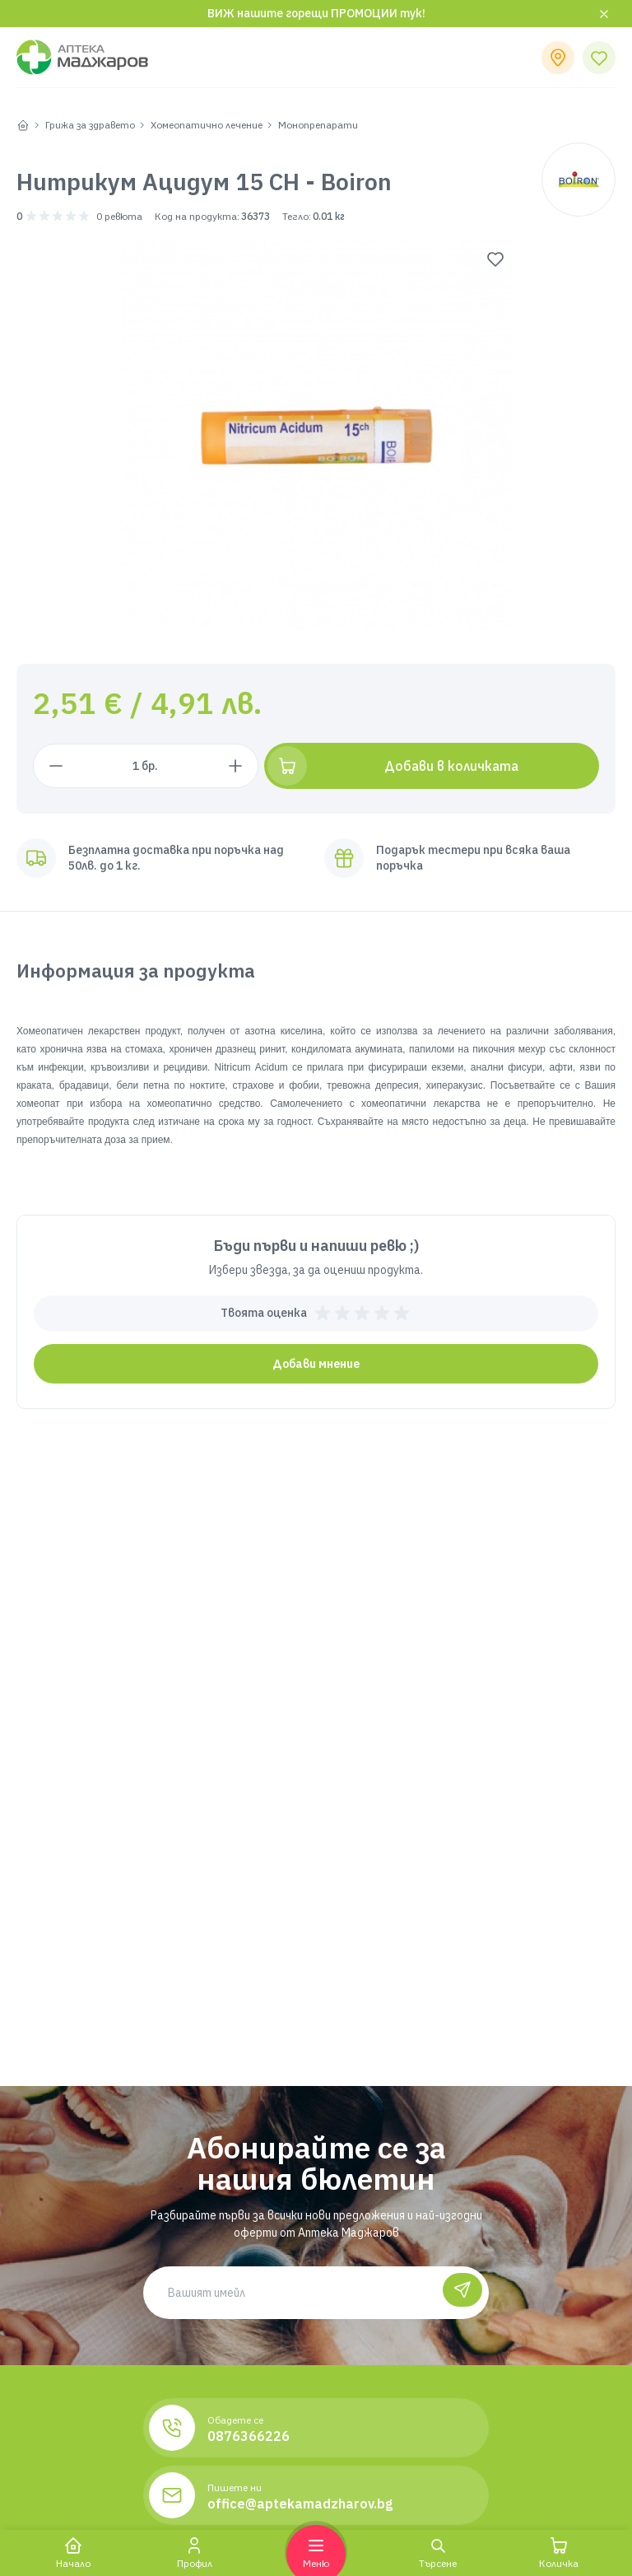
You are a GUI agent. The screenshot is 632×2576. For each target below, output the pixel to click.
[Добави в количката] (459, 766)
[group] (316, 435)
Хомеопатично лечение (207, 125)
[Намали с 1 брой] (56, 766)
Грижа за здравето (90, 125)
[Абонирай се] (459, 2292)
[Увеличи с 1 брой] (289, 766)
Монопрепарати (318, 125)
